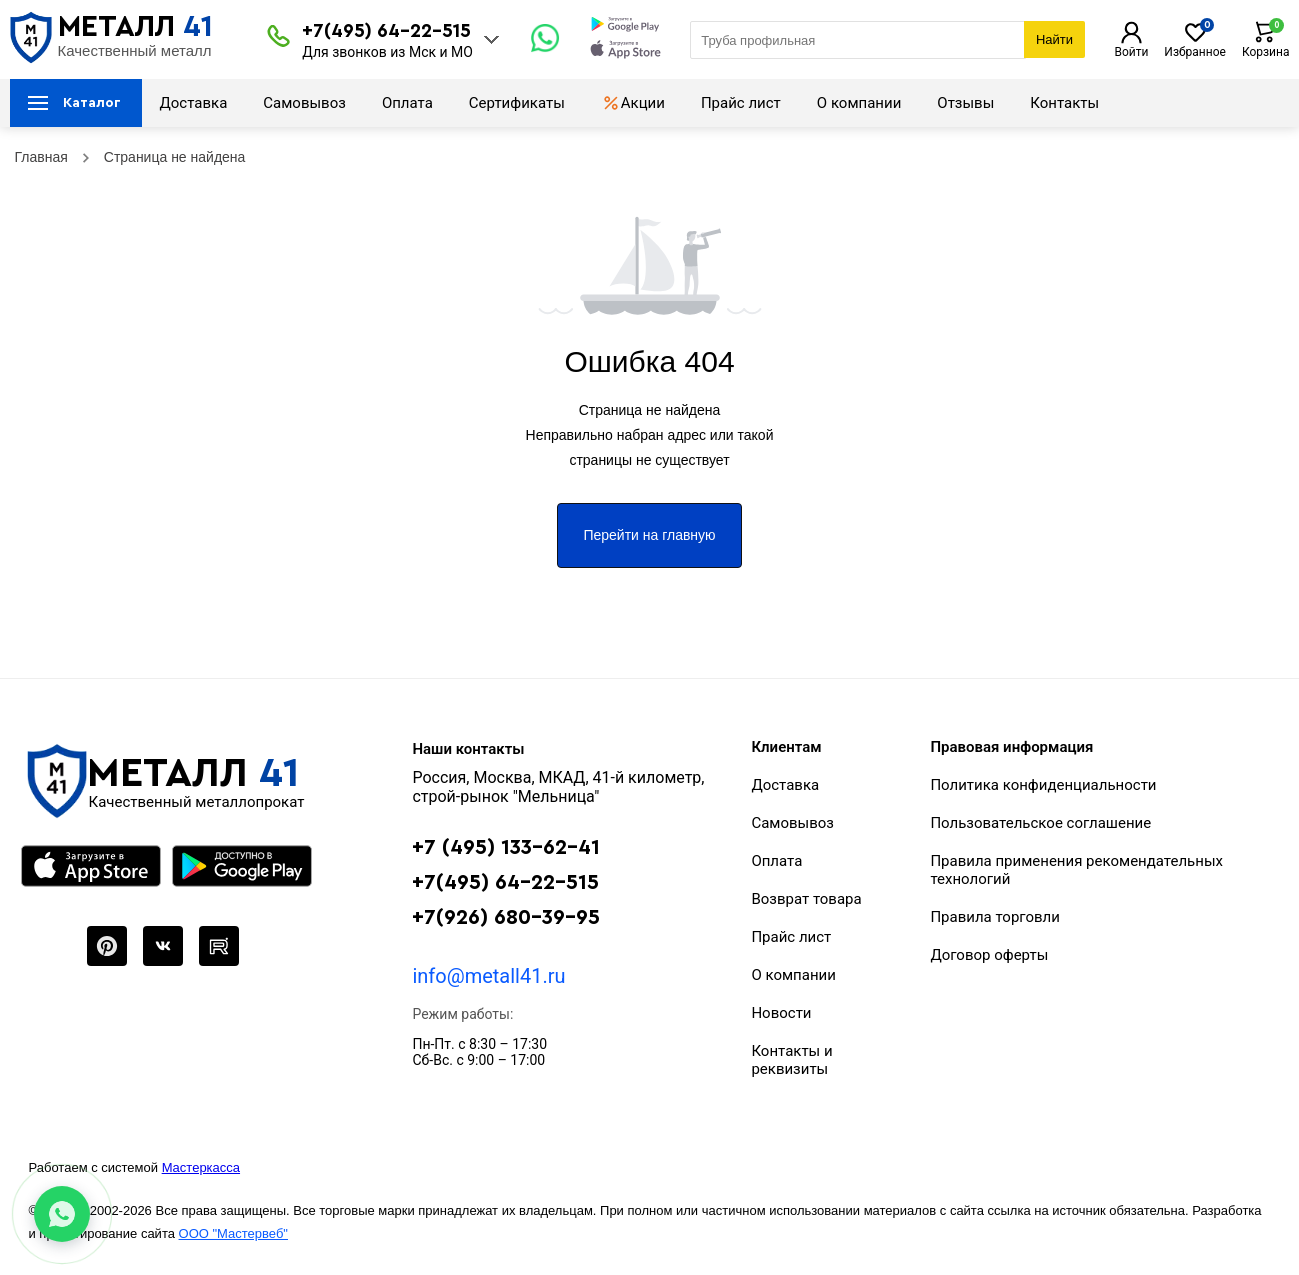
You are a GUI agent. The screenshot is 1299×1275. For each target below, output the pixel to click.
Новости (781, 1013)
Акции (633, 103)
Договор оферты (989, 955)
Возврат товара (806, 899)
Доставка (194, 103)
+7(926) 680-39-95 (506, 917)
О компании (859, 103)
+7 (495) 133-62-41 (506, 847)
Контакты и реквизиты (791, 1060)
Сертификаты (517, 103)
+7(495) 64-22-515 (386, 31)
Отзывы (965, 103)
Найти (1054, 39)
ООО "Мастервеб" (233, 1233)
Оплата (407, 103)
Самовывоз (304, 103)
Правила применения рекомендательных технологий (1076, 870)
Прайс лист (741, 103)
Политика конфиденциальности (1043, 785)
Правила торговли (995, 917)
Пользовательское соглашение (1040, 823)
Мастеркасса (201, 1167)
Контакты (1064, 103)
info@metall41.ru (488, 976)
